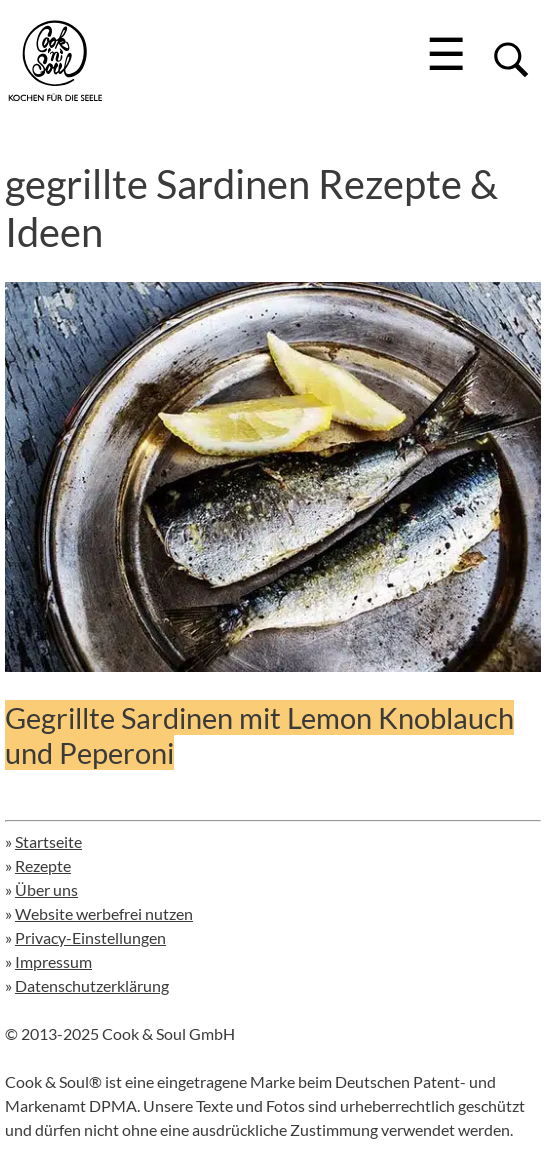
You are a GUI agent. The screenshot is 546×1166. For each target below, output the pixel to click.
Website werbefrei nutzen (104, 913)
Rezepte (43, 865)
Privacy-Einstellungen (90, 937)
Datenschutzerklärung (92, 985)
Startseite (48, 841)
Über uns (46, 889)
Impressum (53, 961)
